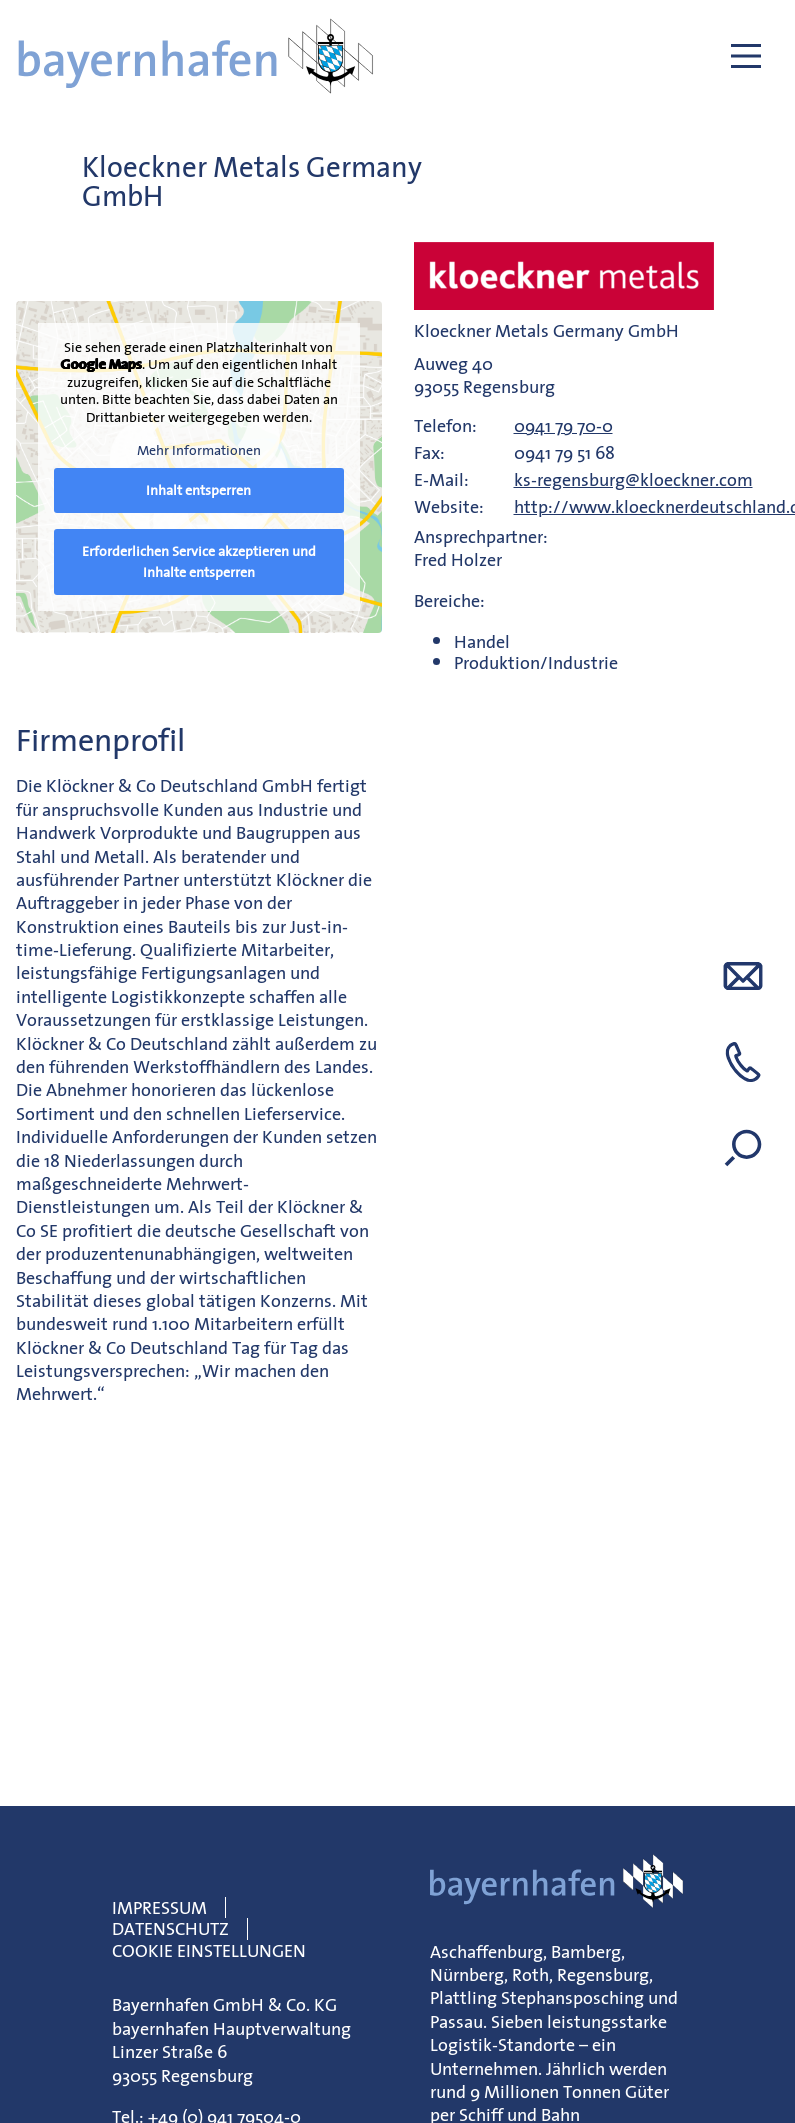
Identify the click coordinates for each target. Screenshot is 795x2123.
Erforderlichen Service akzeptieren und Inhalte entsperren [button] (199, 561)
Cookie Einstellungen (209, 1950)
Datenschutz (170, 1928)
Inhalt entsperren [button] (198, 490)
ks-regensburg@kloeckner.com (633, 479)
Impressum (159, 1907)
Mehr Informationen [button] (199, 452)
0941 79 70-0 (563, 425)
